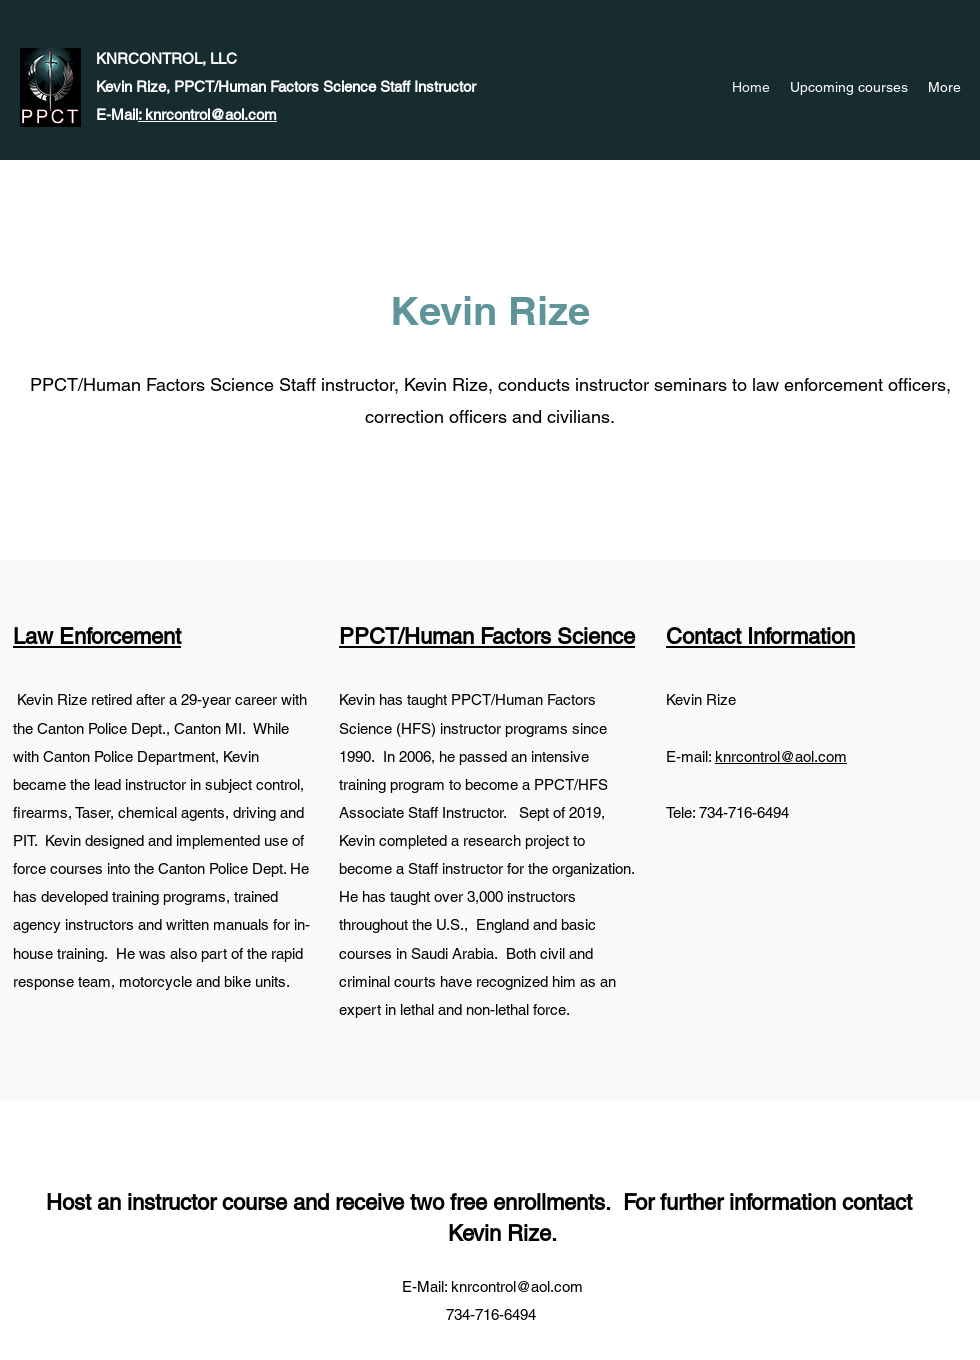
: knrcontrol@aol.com (207, 114)
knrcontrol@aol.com (781, 756)
